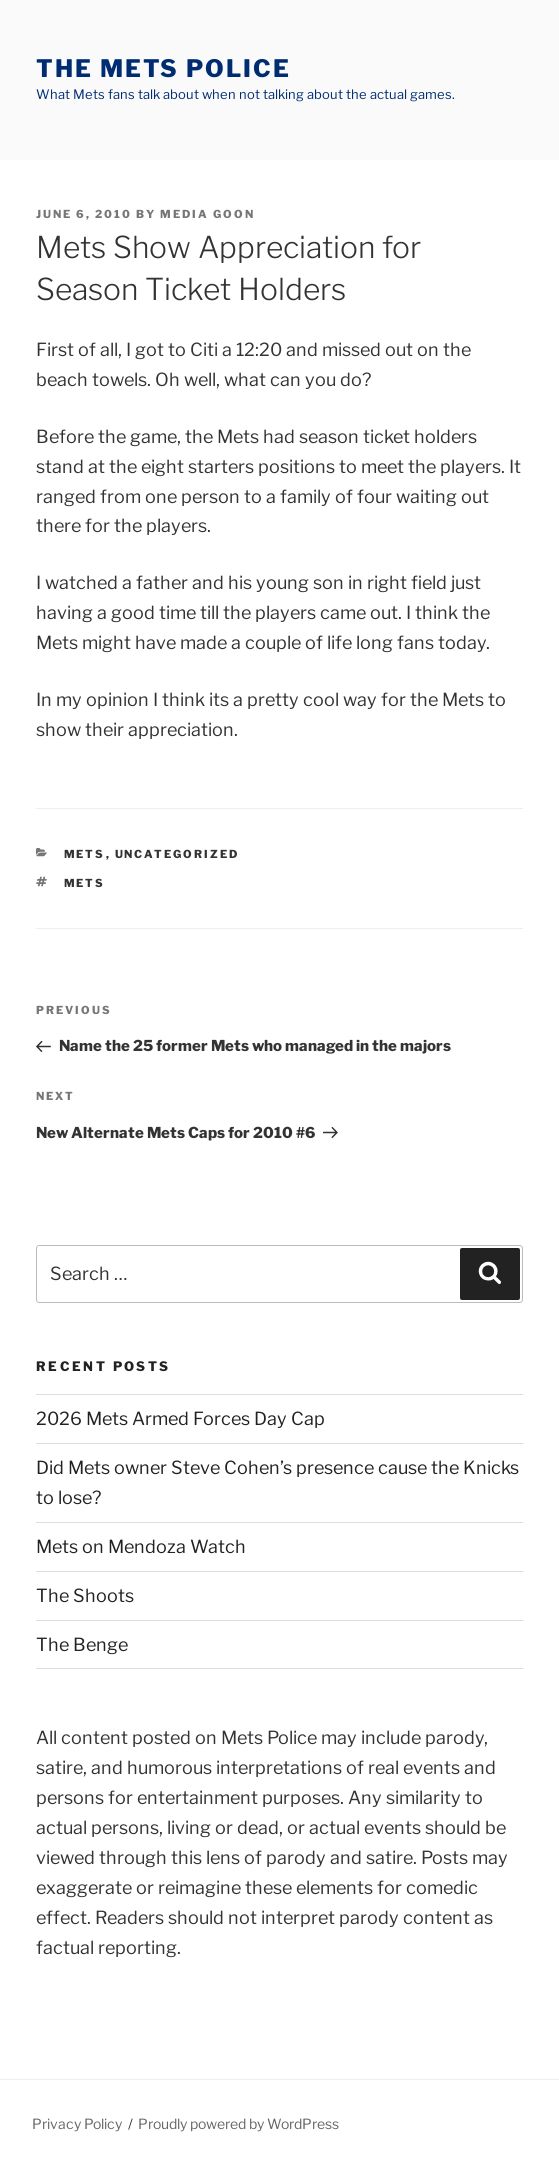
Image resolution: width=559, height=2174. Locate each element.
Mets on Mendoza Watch (141, 1546)
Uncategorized (177, 854)
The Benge (82, 1644)
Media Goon (207, 214)
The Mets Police (163, 68)
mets (85, 854)
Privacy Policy (77, 2123)
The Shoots (85, 1595)
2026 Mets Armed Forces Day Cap (180, 1418)
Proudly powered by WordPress (238, 2123)
